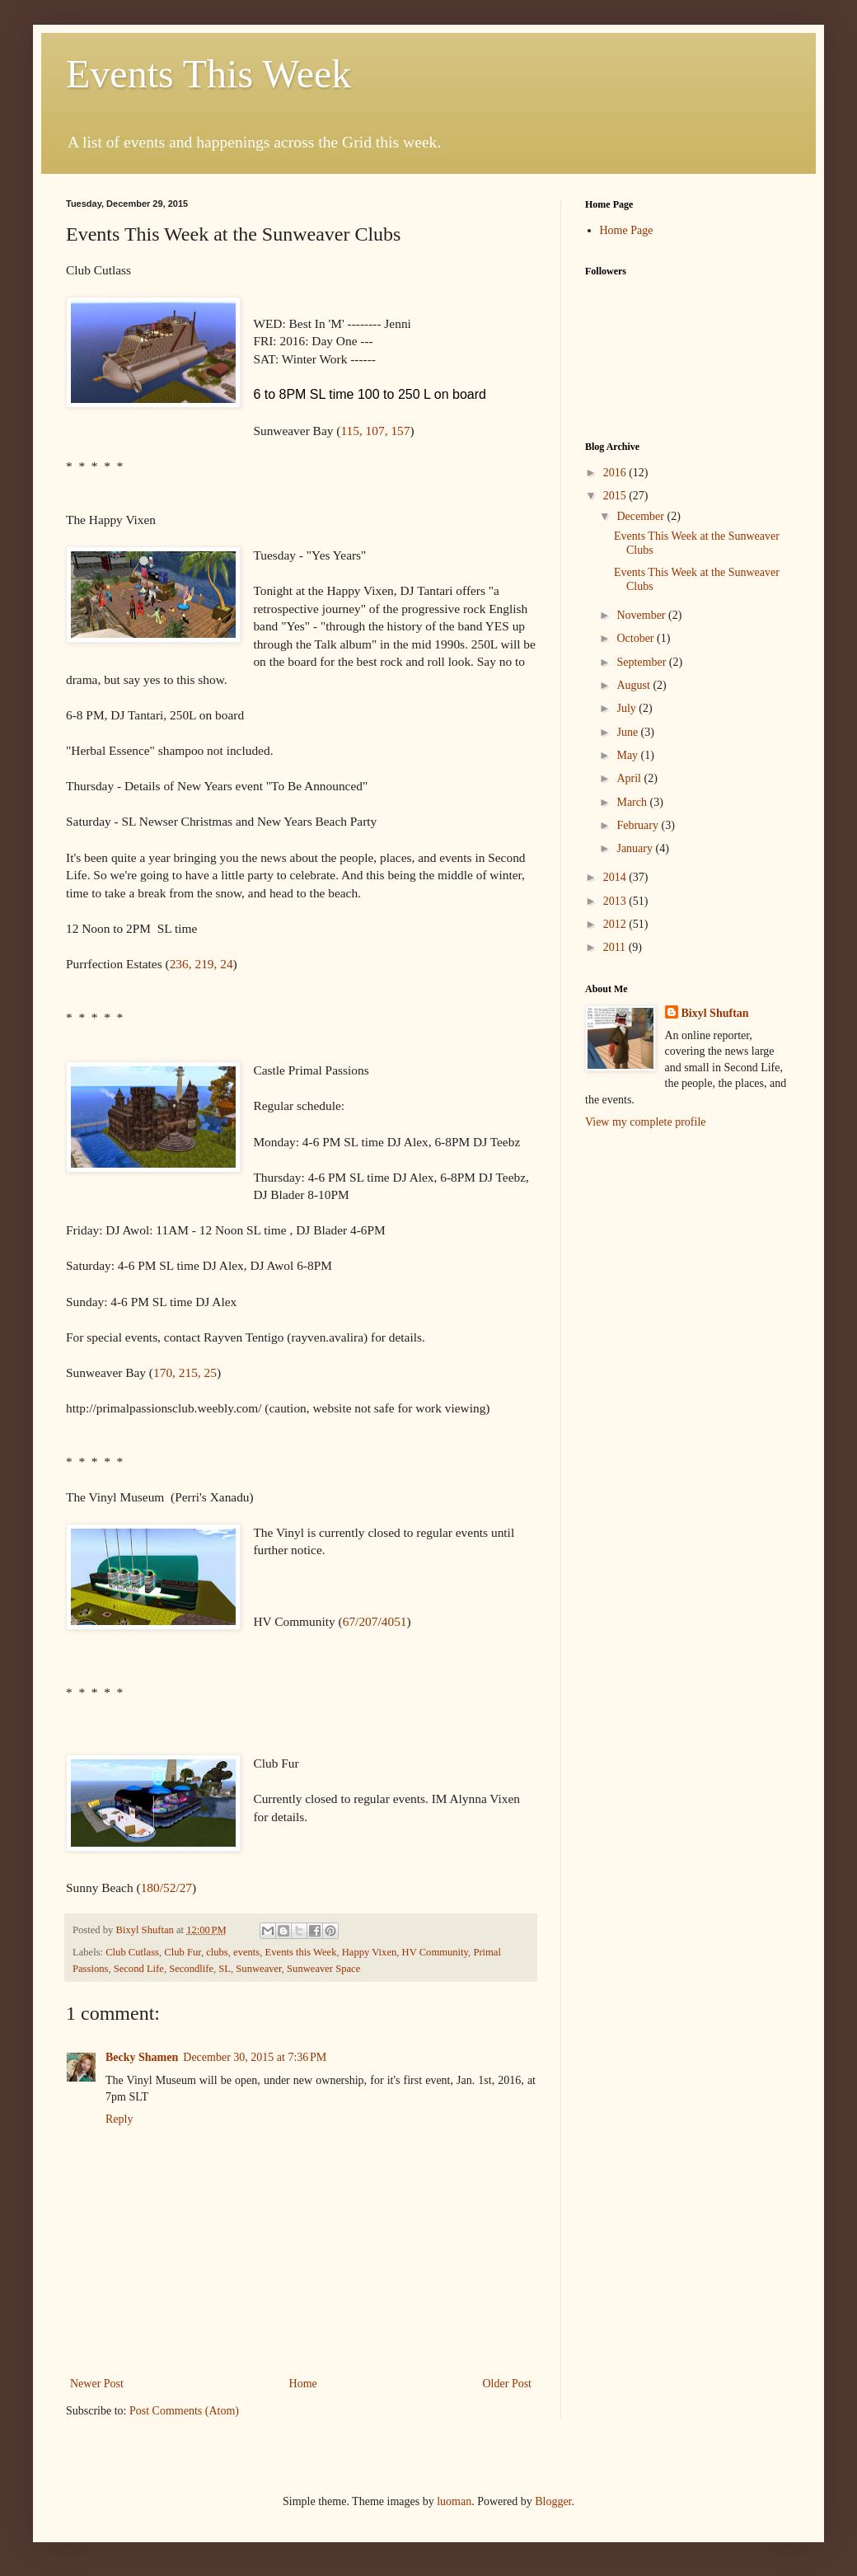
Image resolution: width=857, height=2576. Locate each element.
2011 (616, 947)
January (635, 848)
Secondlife (191, 1968)
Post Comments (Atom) (184, 2411)
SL (224, 1968)
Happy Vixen (369, 1952)
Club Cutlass (132, 1952)
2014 (616, 877)
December (641, 516)
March (632, 802)
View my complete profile (645, 1122)
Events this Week (301, 1952)
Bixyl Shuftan (715, 1013)
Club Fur (182, 1952)
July (627, 708)
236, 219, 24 (201, 964)
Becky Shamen (141, 2057)
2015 (616, 495)
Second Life (139, 1968)
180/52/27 (166, 1887)
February (638, 825)
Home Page (626, 230)
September (642, 662)
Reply (119, 2119)
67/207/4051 (375, 1621)
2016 (616, 472)
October (636, 638)
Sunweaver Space (323, 1968)
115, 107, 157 (375, 431)
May (628, 755)
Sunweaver (258, 1968)
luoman (454, 2501)
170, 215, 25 (185, 1372)
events (246, 1952)
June (628, 732)
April (630, 778)
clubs (217, 1952)
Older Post (507, 2383)
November (642, 615)
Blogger (553, 2501)
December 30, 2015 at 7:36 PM (254, 2057)
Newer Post (97, 2383)
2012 (616, 924)
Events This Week (208, 74)
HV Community (435, 1952)
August (634, 685)
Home (303, 2383)
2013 (616, 901)
